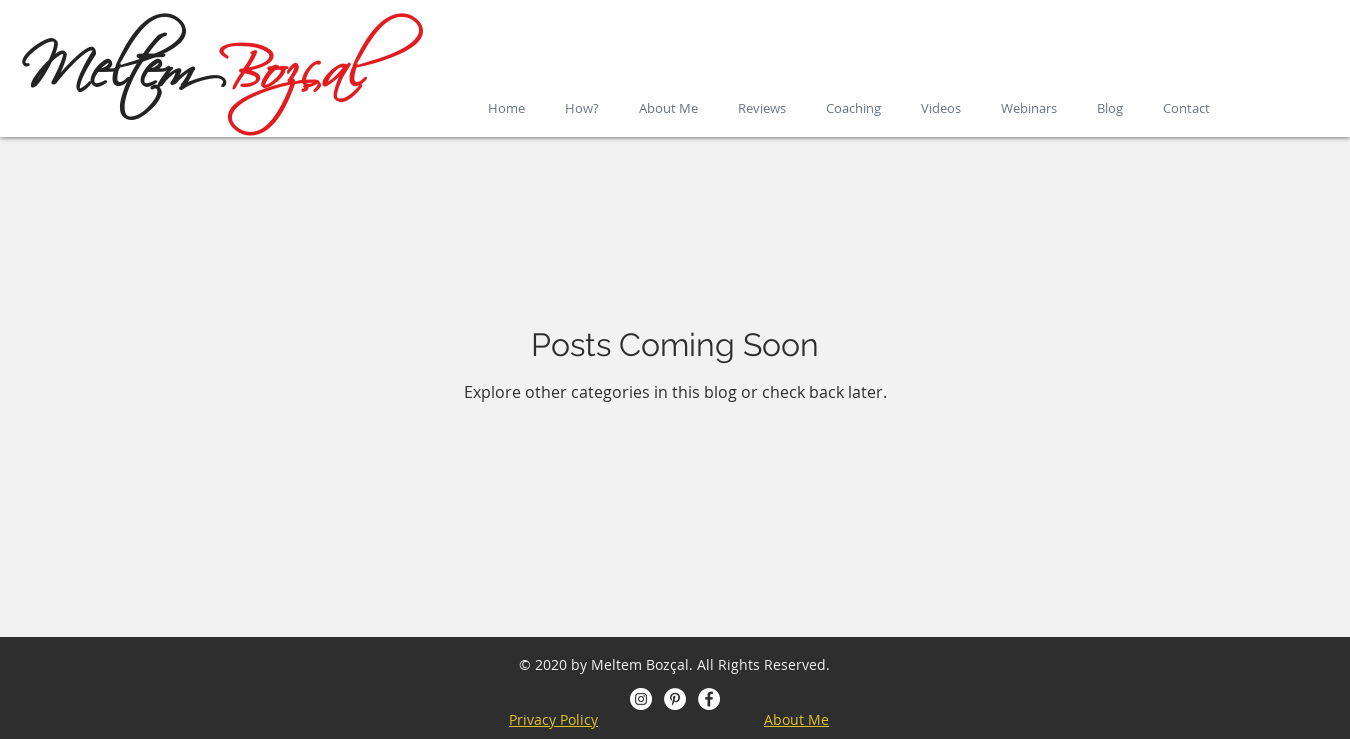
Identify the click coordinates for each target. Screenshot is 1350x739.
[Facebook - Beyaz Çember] (709, 699)
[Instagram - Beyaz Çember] (641, 699)
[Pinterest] (675, 699)
